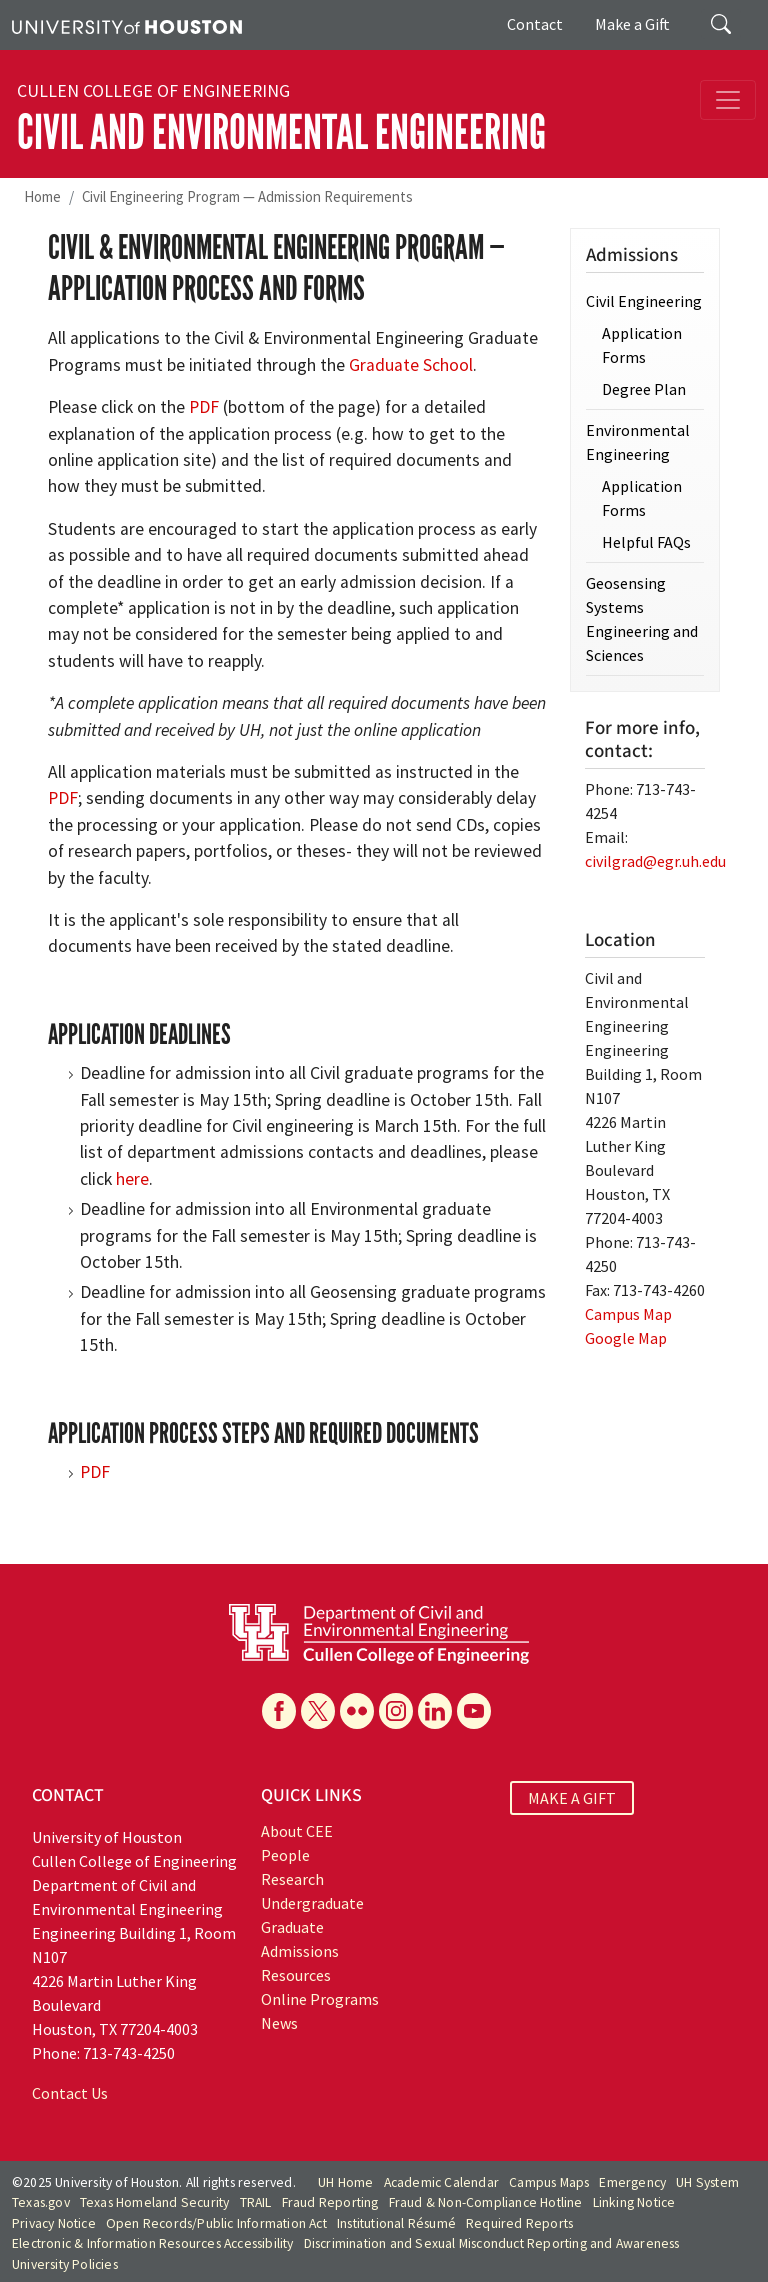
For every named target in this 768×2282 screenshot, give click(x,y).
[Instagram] (396, 1711)
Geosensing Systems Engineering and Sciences (642, 619)
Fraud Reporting (330, 2202)
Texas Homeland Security (155, 2202)
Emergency (632, 2182)
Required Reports (519, 2223)
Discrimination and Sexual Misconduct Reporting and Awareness (492, 2243)
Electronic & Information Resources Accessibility (153, 2243)
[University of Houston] (127, 25)
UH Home (345, 2182)
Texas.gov (41, 2202)
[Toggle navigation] (728, 100)
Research (292, 1879)
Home (42, 196)
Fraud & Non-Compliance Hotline (486, 2202)
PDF (204, 407)
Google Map (626, 1338)
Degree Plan (644, 389)
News (279, 2023)
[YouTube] (474, 1711)
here (132, 1179)
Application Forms (642, 345)
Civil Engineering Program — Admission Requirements (247, 196)
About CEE (297, 1831)
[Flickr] (357, 1711)
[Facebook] (279, 1711)
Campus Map (628, 1314)
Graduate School (411, 365)
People (285, 1855)
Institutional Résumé (396, 2223)
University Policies (65, 2264)
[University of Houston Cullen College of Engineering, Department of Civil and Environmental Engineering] (379, 1632)
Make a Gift (632, 24)
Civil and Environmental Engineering (281, 132)
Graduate (292, 1927)
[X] (318, 1711)
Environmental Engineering (638, 442)
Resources (296, 1975)
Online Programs (320, 1999)
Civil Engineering (644, 301)
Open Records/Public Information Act (216, 2223)
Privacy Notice (54, 2223)
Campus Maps (549, 2182)
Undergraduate (312, 1903)
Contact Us (70, 2093)
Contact (535, 24)
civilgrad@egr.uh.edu (655, 861)
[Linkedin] (435, 1711)
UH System (707, 2182)
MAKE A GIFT (572, 1798)
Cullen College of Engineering (153, 91)
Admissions (300, 1951)
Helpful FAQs (646, 542)
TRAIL (256, 2202)
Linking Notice (634, 2202)
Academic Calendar (441, 2182)
